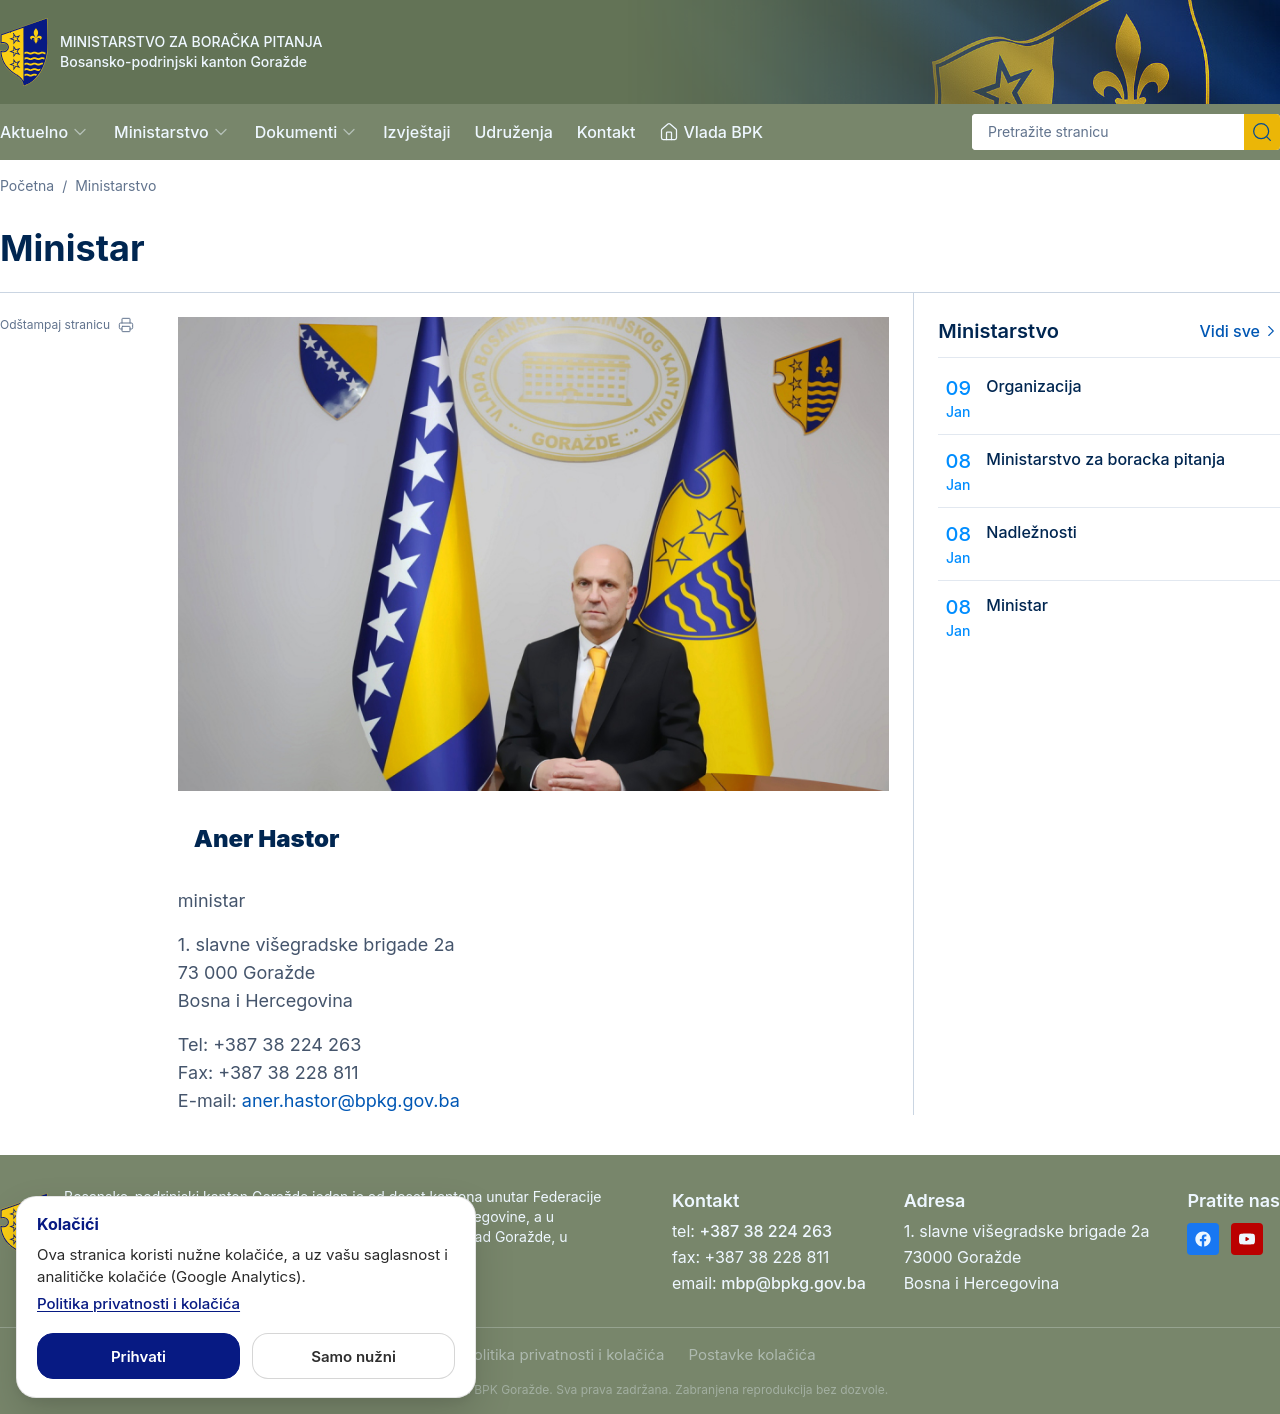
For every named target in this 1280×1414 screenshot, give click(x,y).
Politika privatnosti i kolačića (564, 1354)
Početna (27, 185)
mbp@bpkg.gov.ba (793, 1283)
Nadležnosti (1031, 532)
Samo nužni (353, 1356)
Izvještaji (416, 132)
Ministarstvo (115, 185)
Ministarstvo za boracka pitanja (1105, 459)
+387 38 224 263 (765, 1231)
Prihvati (138, 1356)
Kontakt (606, 132)
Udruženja (513, 132)
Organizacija (1033, 386)
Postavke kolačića (751, 1354)
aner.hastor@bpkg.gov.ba (351, 1100)
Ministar (1017, 605)
